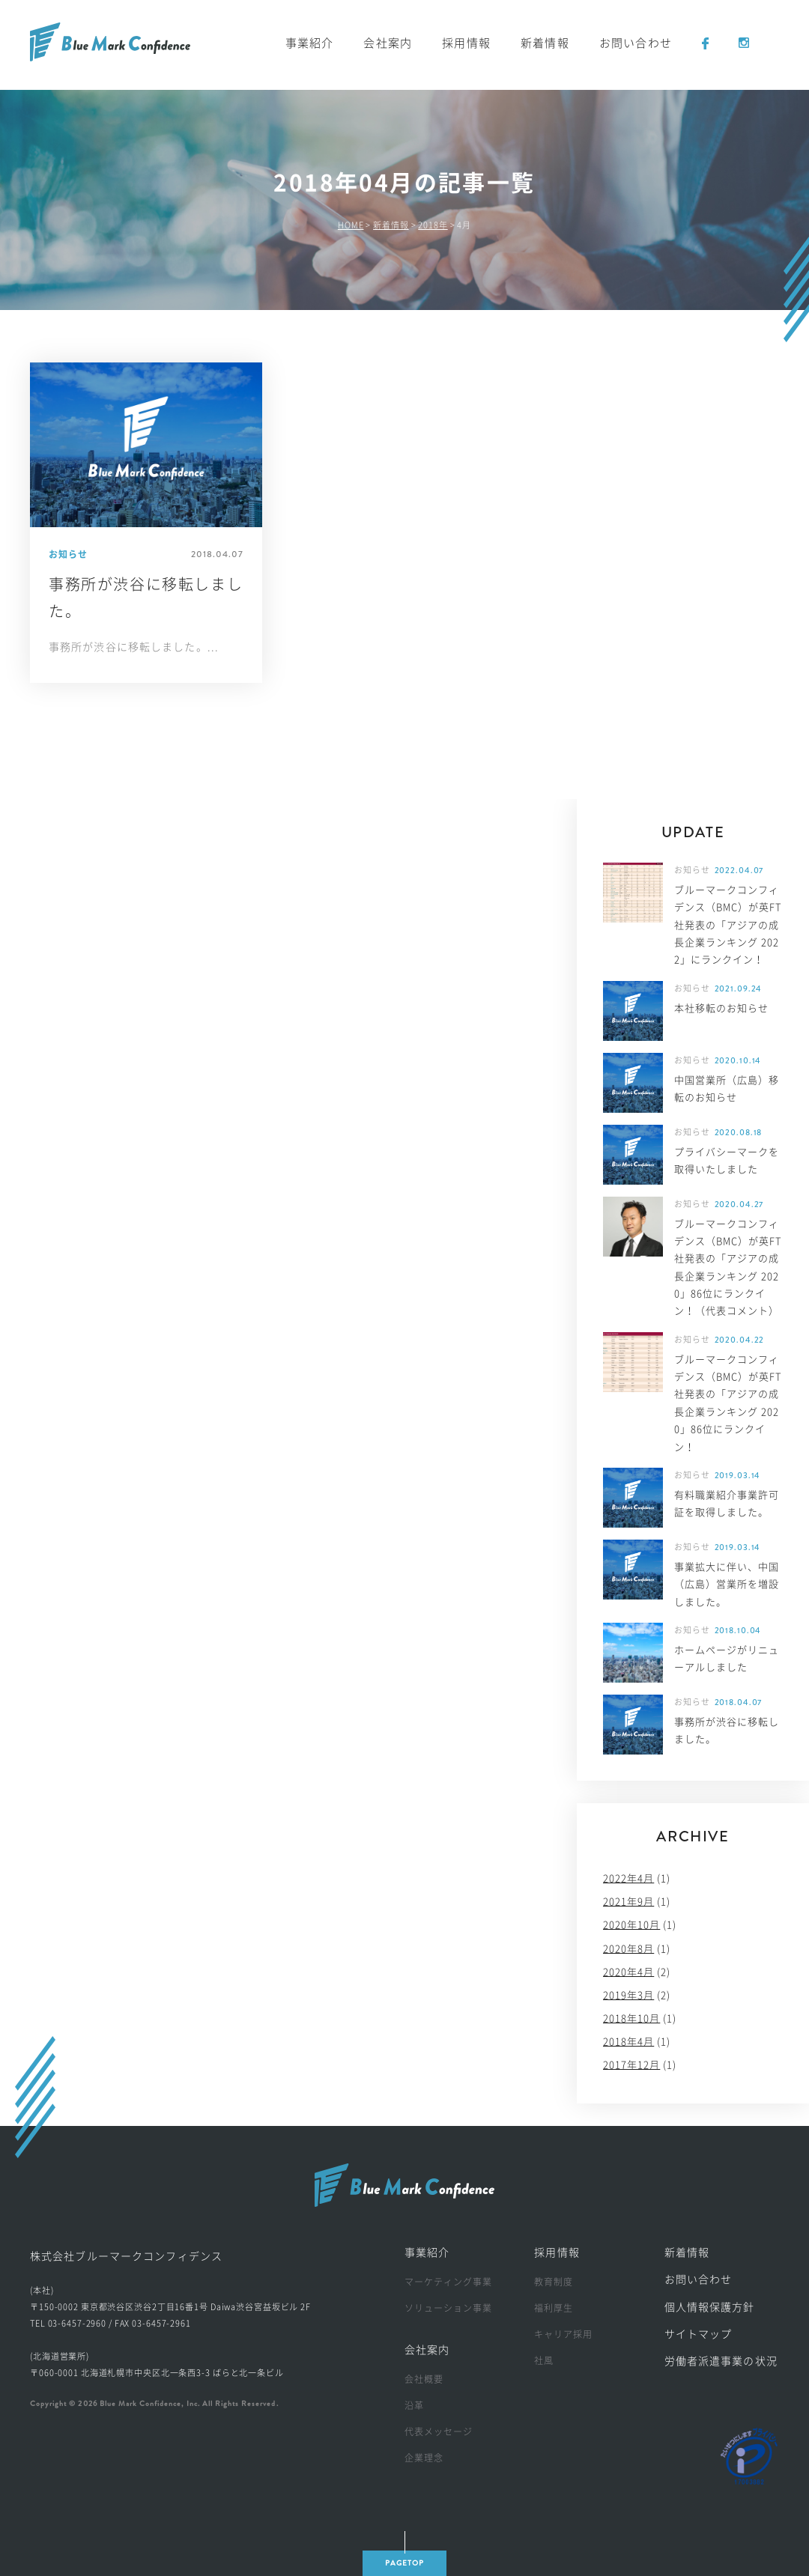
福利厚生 (553, 2307)
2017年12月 (631, 2065)
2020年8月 (628, 1949)
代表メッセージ (438, 2431)
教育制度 (553, 2281)
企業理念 (423, 2457)
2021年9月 (628, 1902)
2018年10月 (631, 2018)
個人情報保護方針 (709, 2307)
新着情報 (545, 43)
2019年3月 (628, 1995)
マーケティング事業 (448, 2281)
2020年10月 (631, 1925)
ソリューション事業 (448, 2307)
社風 (544, 2360)
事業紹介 (309, 43)
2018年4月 (628, 2042)
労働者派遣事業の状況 (721, 2361)
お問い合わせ (635, 43)
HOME (351, 225)
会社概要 (423, 2379)
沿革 (414, 2405)
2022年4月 (628, 1878)
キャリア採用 (563, 2334)
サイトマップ (698, 2334)
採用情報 (466, 43)
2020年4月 (628, 1972)
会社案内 (387, 43)
